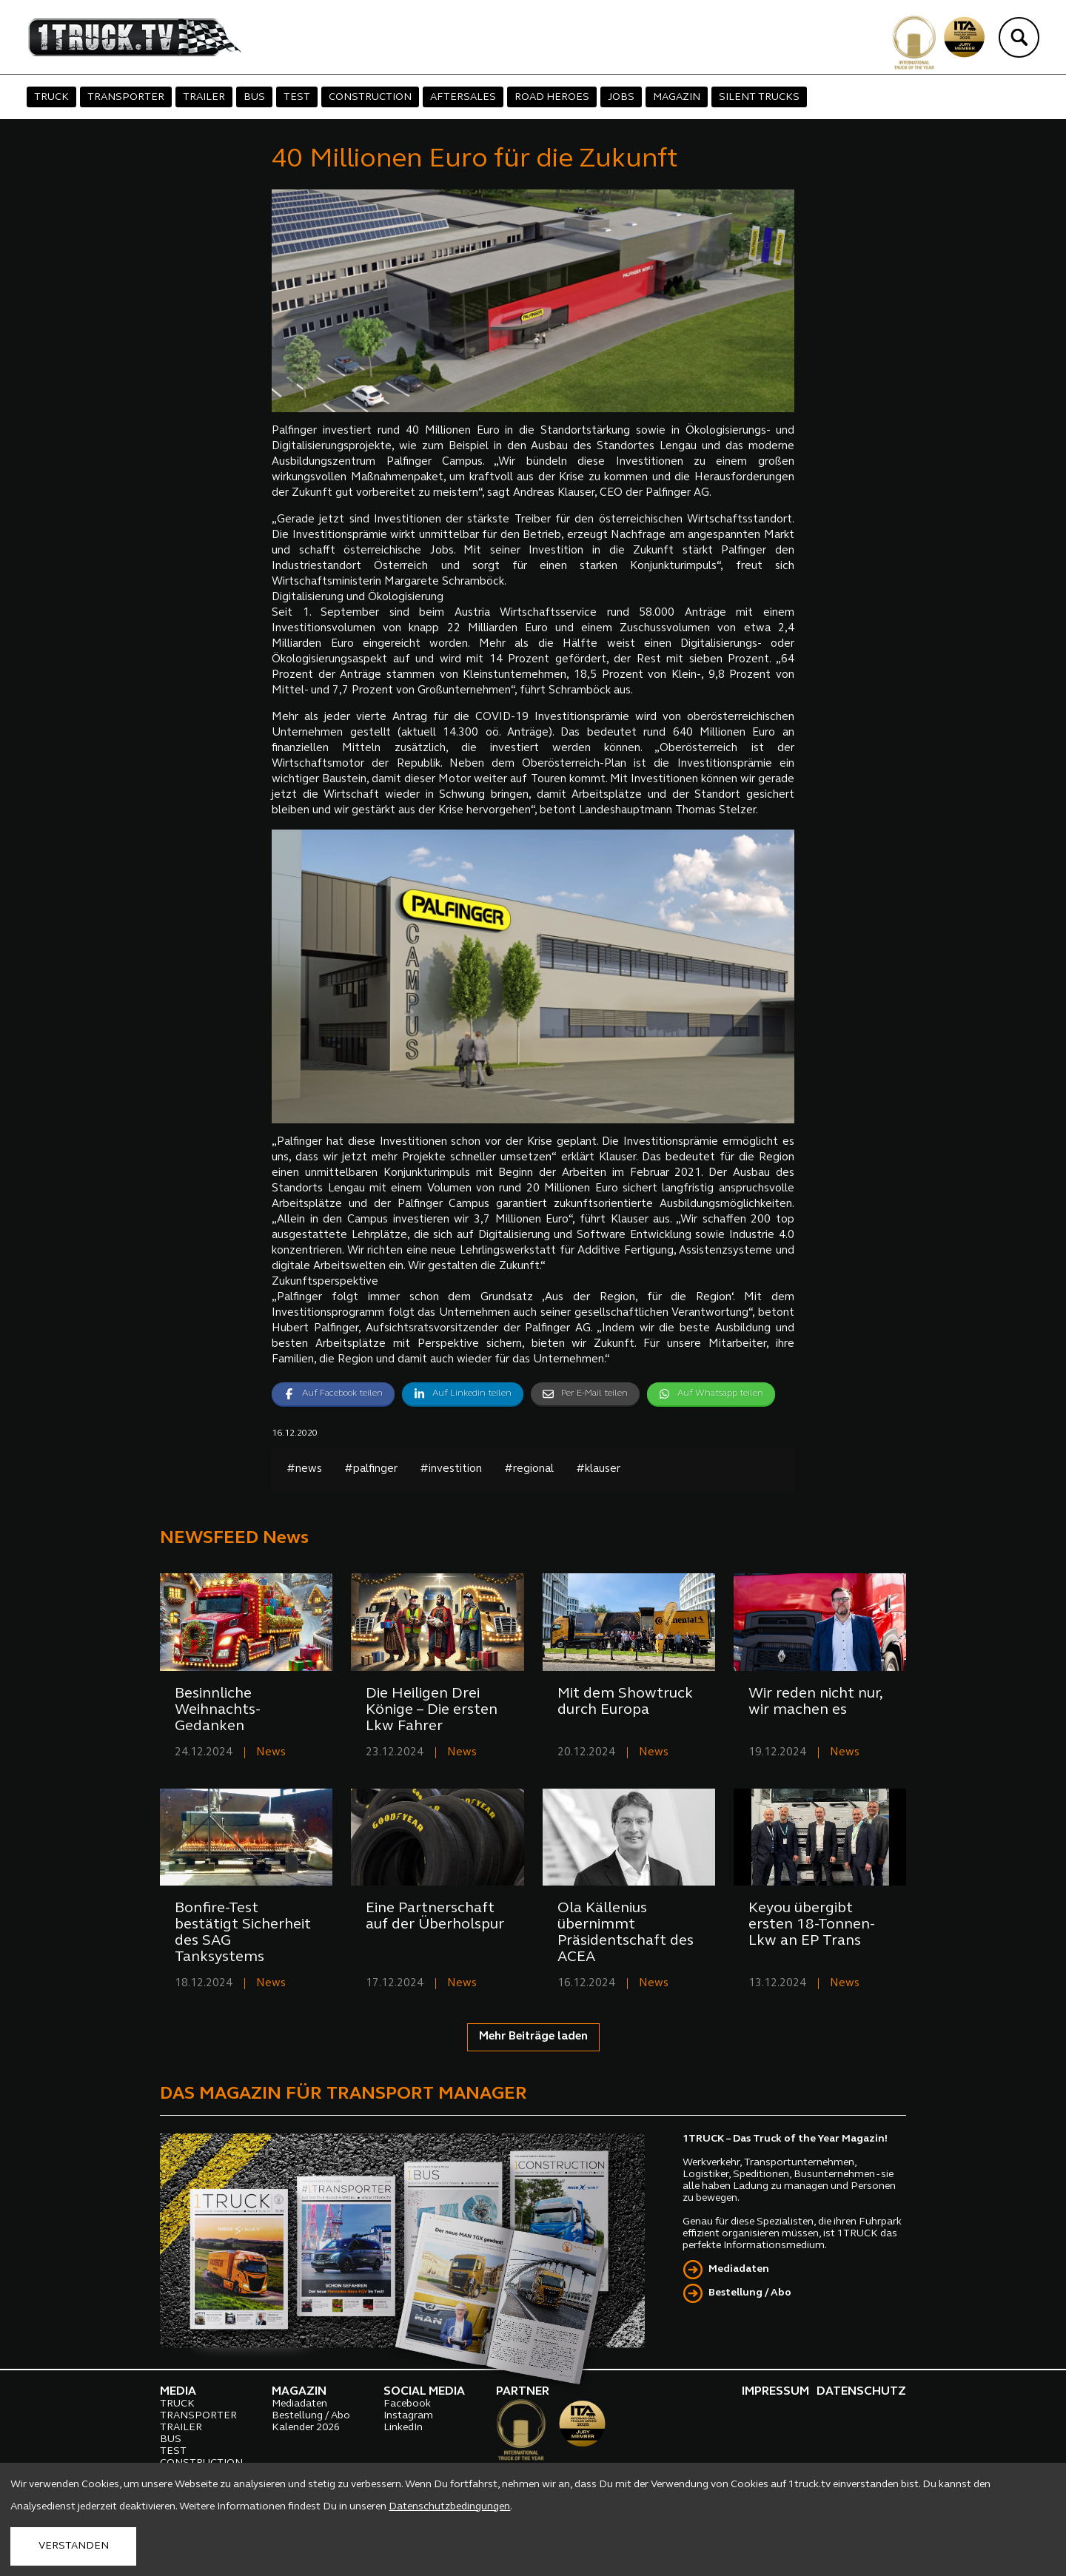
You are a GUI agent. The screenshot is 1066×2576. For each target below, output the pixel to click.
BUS (254, 97)
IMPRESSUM (775, 2392)
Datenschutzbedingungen (449, 2506)
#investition (451, 1469)
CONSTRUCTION (370, 97)
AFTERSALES (463, 97)
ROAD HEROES (551, 97)
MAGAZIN (676, 97)
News (271, 1752)
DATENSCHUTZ (861, 2392)
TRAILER (204, 97)
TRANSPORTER (125, 97)
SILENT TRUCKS (759, 97)
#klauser (598, 1469)
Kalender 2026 (306, 2427)
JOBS (621, 97)
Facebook (407, 2403)
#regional (529, 1469)
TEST (297, 97)
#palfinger (371, 1469)
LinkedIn (403, 2427)
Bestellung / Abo (749, 2292)
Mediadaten (738, 2269)
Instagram (408, 2415)
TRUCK (51, 97)
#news (304, 1469)
